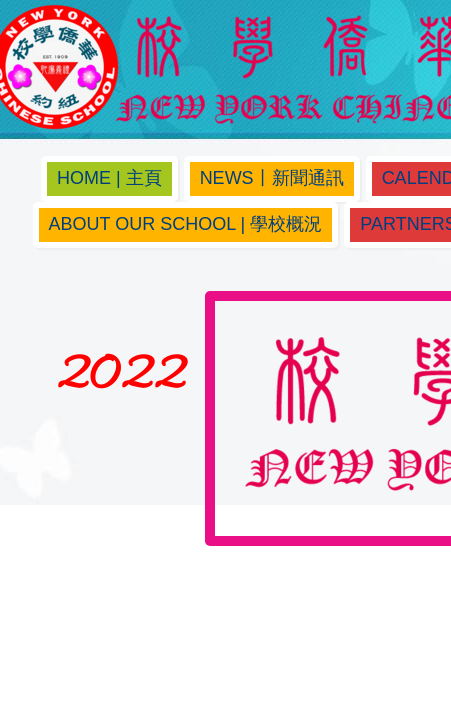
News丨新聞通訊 (272, 178)
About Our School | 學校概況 (186, 224)
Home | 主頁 (109, 178)
